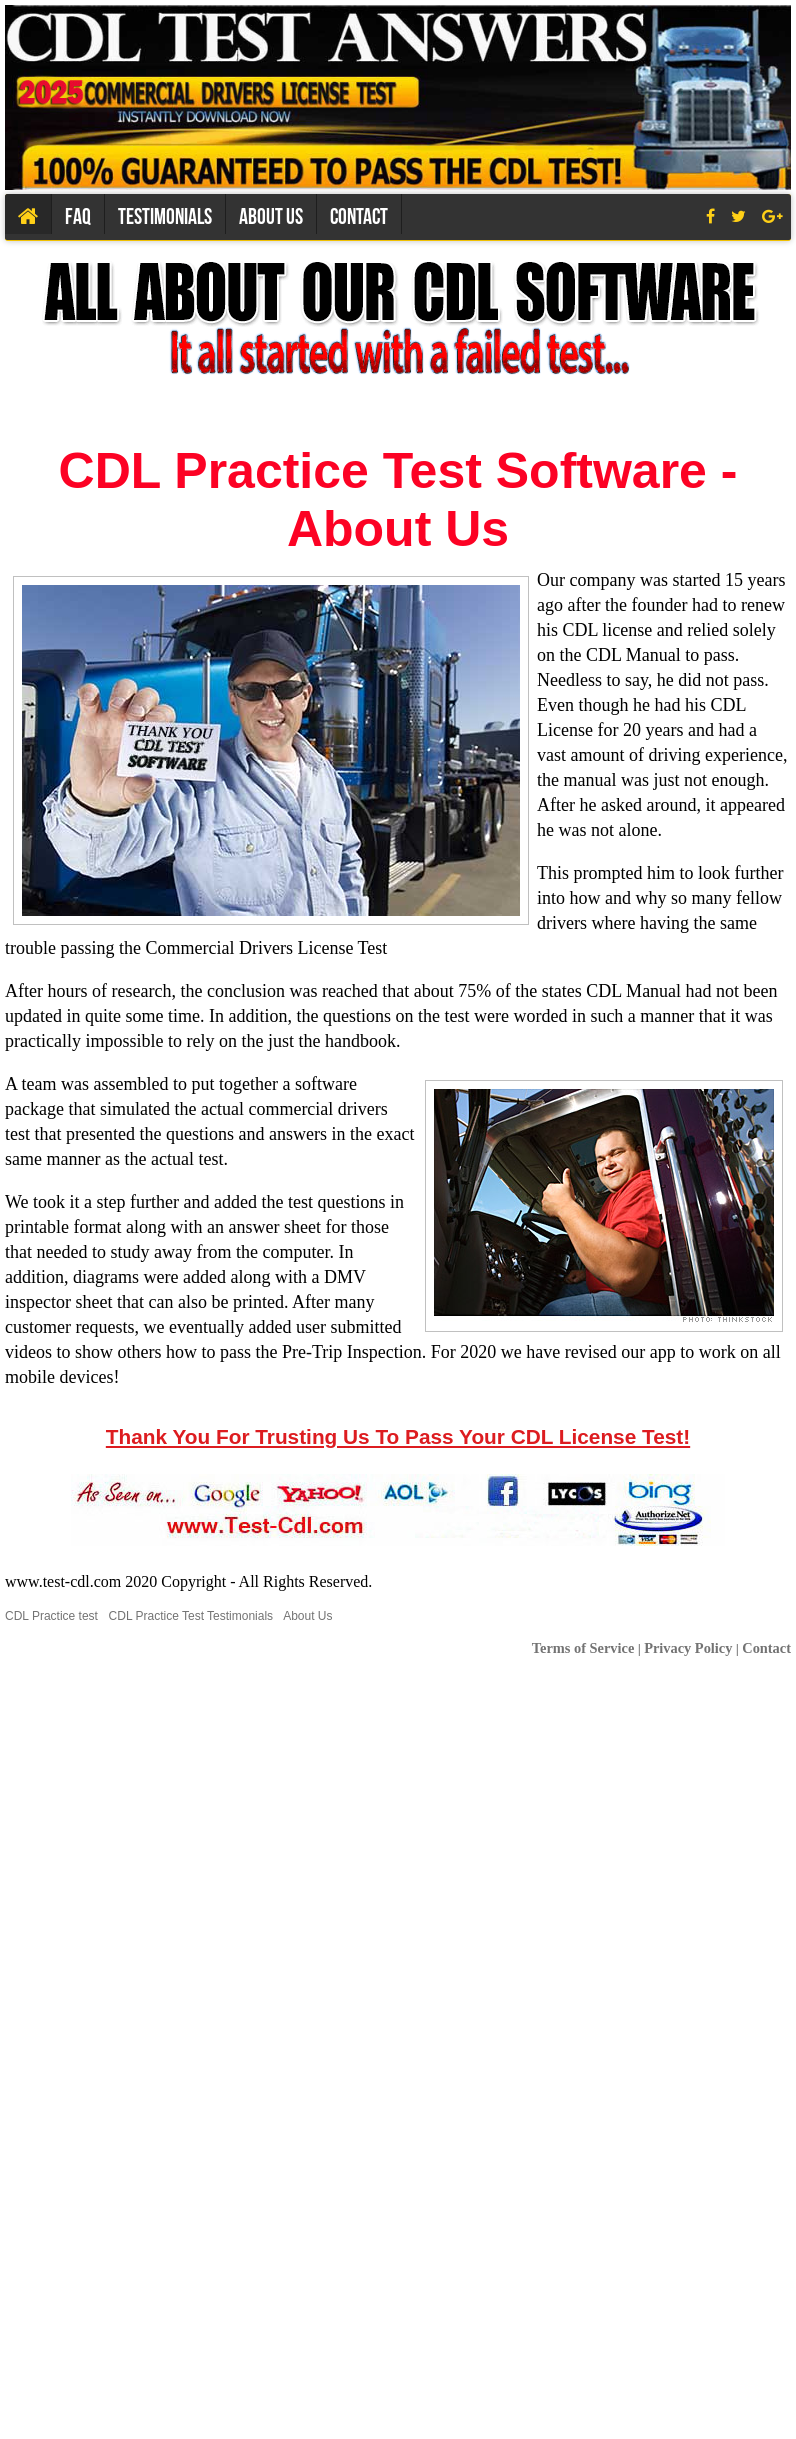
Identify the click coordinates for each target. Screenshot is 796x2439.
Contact (359, 216)
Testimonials (165, 216)
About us (271, 216)
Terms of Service (583, 1648)
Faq (78, 216)
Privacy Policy (688, 1648)
